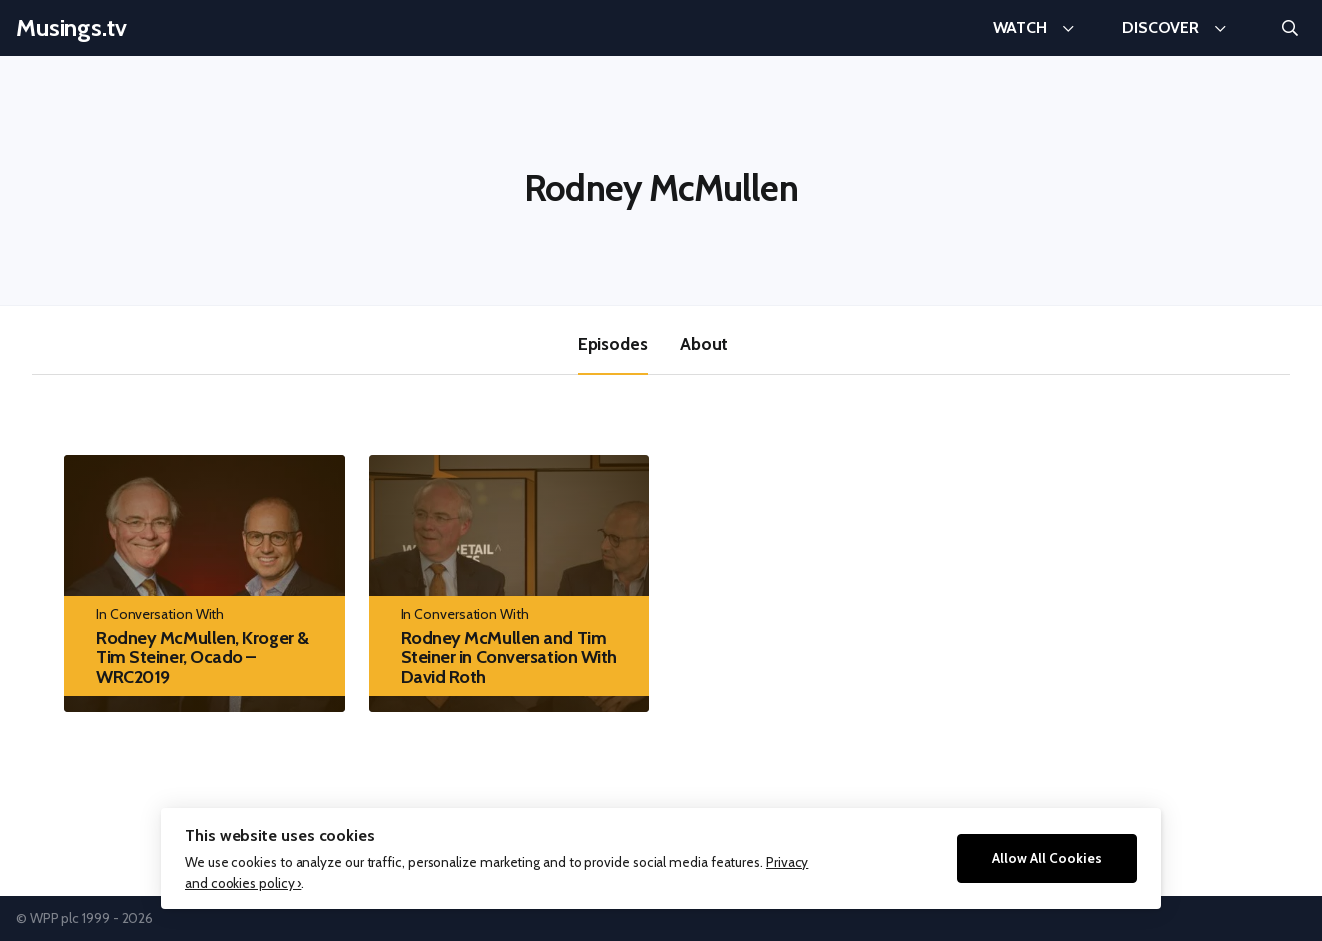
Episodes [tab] (613, 343)
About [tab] (704, 343)
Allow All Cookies (1047, 858)
